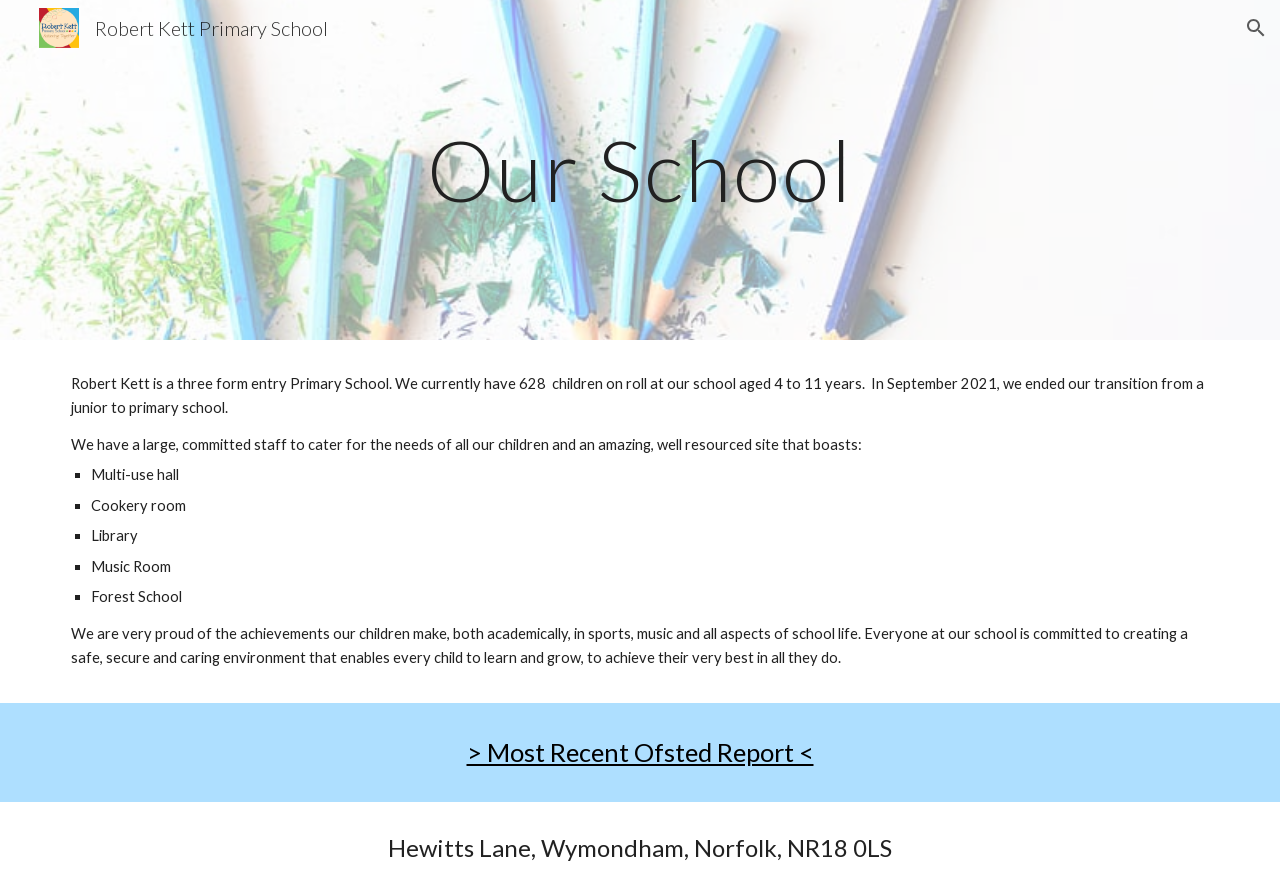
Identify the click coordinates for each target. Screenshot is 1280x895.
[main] (640, 169)
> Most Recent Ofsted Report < (640, 752)
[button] (1256, 28)
